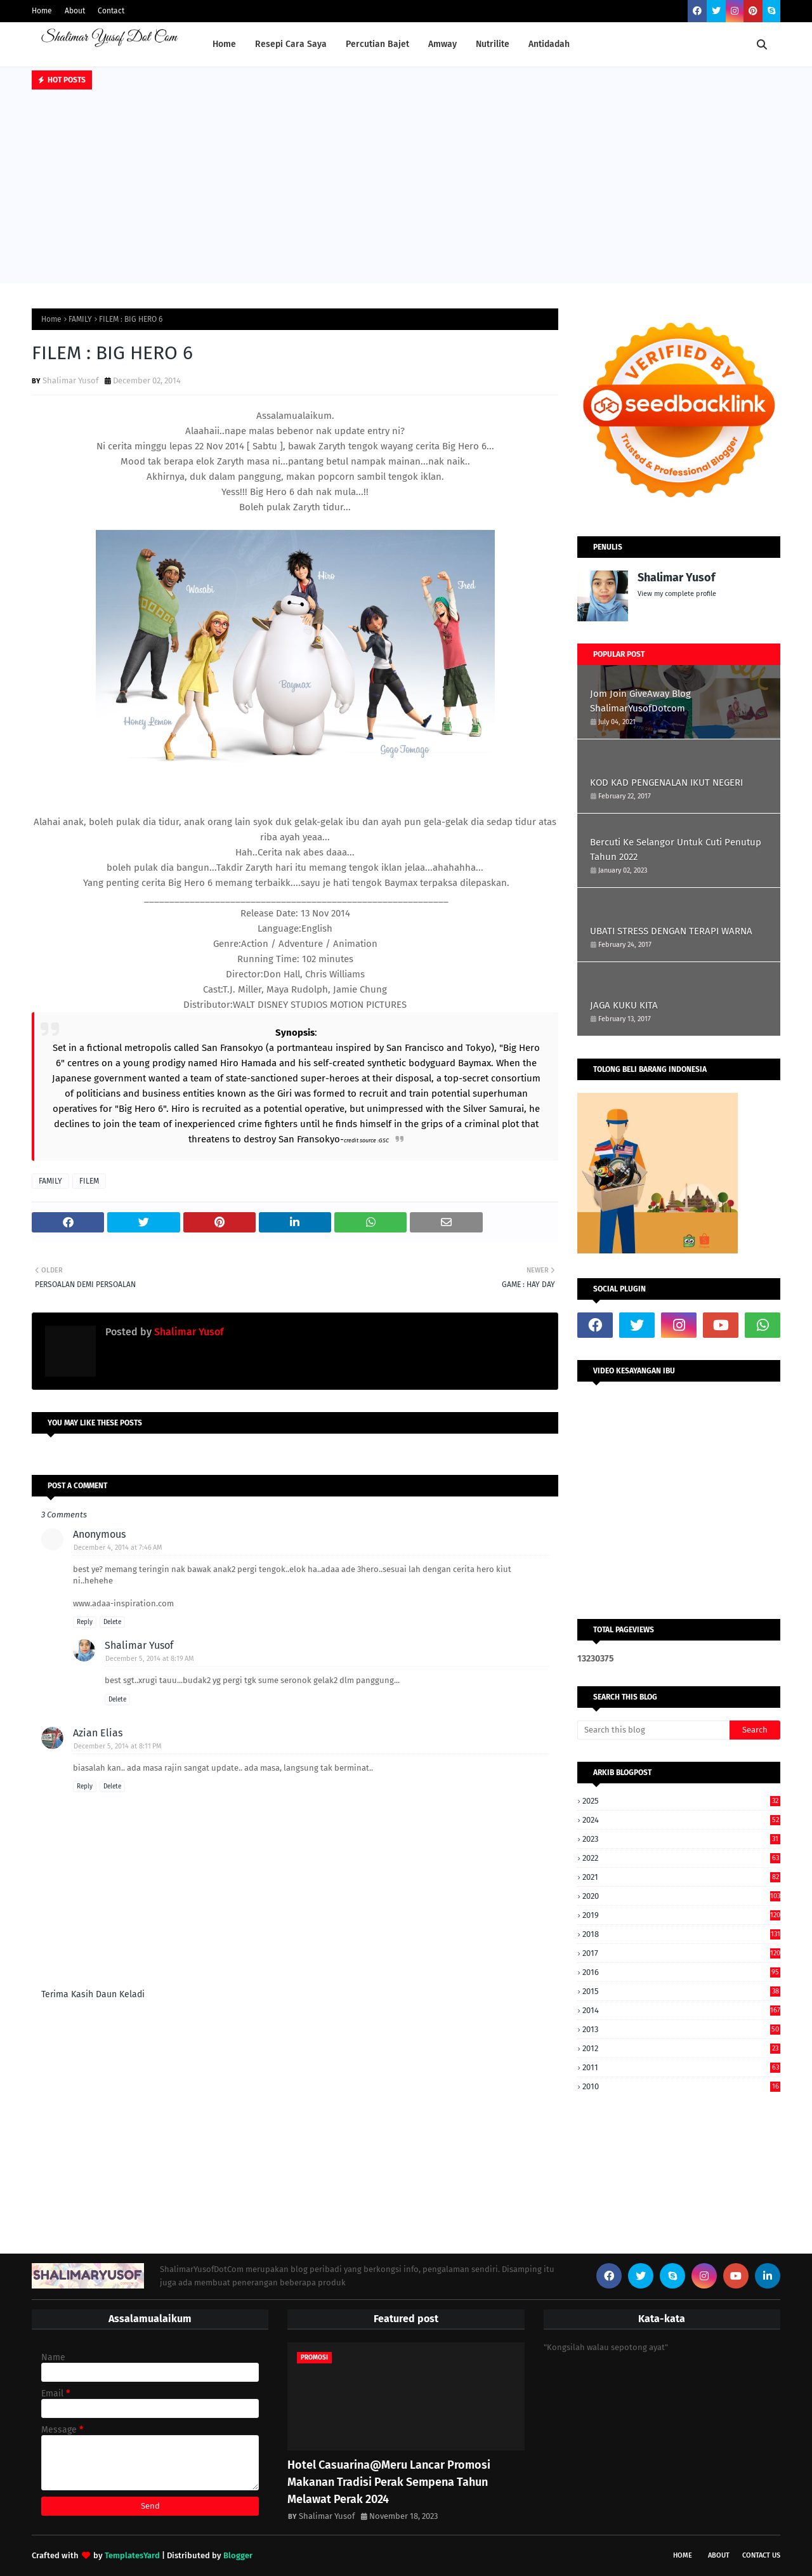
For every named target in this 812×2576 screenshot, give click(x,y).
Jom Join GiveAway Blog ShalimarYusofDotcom (640, 701)
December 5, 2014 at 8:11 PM (118, 1746)
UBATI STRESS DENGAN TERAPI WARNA (671, 931)
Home (42, 10)
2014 (681, 2010)
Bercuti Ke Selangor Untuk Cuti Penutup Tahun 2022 (675, 849)
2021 (681, 1877)
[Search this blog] (653, 1730)
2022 (681, 1858)
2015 (681, 1991)
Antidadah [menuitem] (549, 44)
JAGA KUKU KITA (624, 1005)
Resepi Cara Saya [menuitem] (291, 44)
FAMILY (80, 319)
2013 (681, 2029)
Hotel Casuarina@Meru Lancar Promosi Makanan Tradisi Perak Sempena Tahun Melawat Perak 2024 (388, 2482)
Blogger (237, 2555)
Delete (112, 1622)
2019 (681, 1915)
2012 (681, 2048)
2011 (681, 2067)
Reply (85, 1622)
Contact (111, 10)
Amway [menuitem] (442, 44)
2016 (681, 1972)
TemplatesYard (132, 2555)
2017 (681, 1953)
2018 (681, 1934)
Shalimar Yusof (70, 380)
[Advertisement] (406, 188)
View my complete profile (677, 594)
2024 (681, 1820)
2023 (681, 1839)
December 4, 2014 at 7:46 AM (118, 1547)
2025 (681, 1801)
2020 (681, 1896)
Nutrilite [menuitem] (492, 44)
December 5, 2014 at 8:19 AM (149, 1659)
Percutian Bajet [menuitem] (377, 44)
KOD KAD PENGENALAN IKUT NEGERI (666, 782)
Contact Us (761, 2555)
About (75, 10)
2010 (681, 2086)
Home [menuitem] (224, 44)
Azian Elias (97, 1733)
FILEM (89, 1181)
